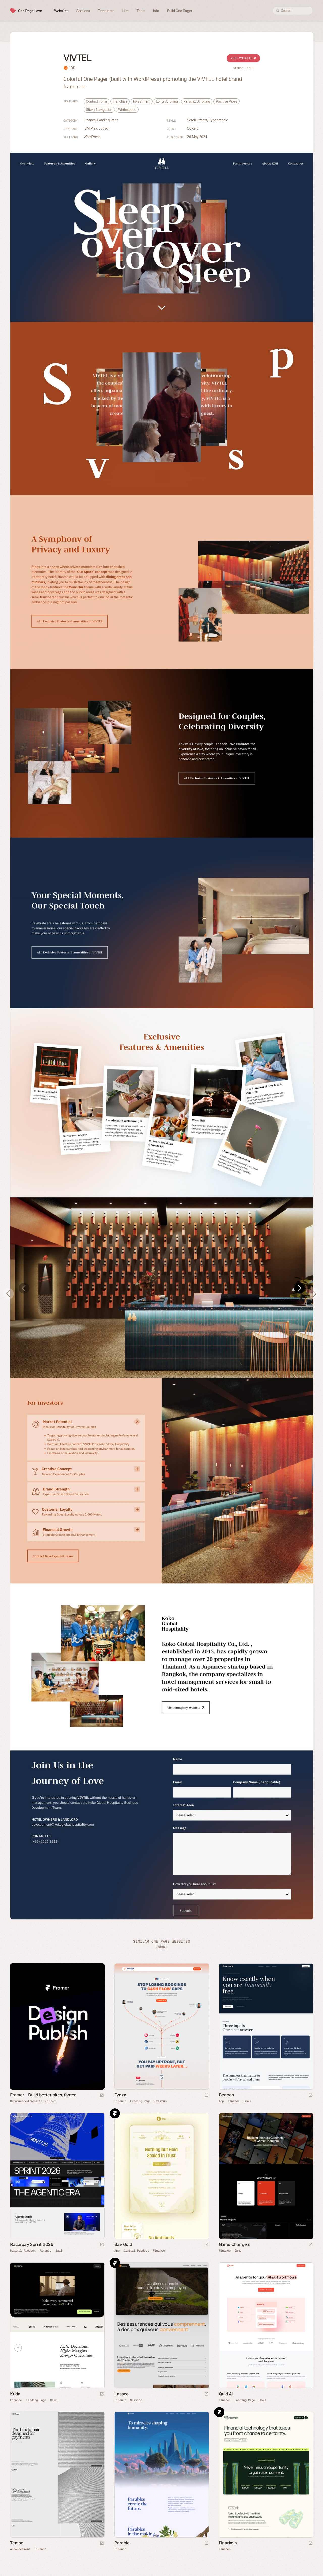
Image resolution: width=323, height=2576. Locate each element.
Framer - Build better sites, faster (43, 2095)
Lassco (121, 2394)
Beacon (226, 2095)
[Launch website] (206, 2095)
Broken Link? (243, 68)
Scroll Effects (197, 120)
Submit (161, 1947)
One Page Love (30, 11)
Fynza (120, 2095)
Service (136, 2400)
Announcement (20, 2549)
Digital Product (23, 2250)
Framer (115, 2113)
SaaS (247, 2101)
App (221, 2101)
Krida (15, 2394)
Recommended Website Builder (33, 2101)
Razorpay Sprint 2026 (31, 2244)
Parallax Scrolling (196, 101)
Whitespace (127, 110)
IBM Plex (90, 128)
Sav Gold (123, 2244)
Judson (104, 128)
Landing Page (107, 120)
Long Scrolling (167, 101)
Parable (122, 2543)
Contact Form (96, 101)
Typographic (218, 120)
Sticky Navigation (99, 110)
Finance (90, 120)
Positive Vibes (226, 101)
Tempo (16, 2543)
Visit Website (243, 58)
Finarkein (228, 2543)
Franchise (120, 101)
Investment (141, 101)
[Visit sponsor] (102, 2095)
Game (238, 2250)
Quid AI (226, 2394)
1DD (72, 68)
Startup (161, 2101)
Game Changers (234, 2244)
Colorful (193, 128)
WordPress (92, 137)
